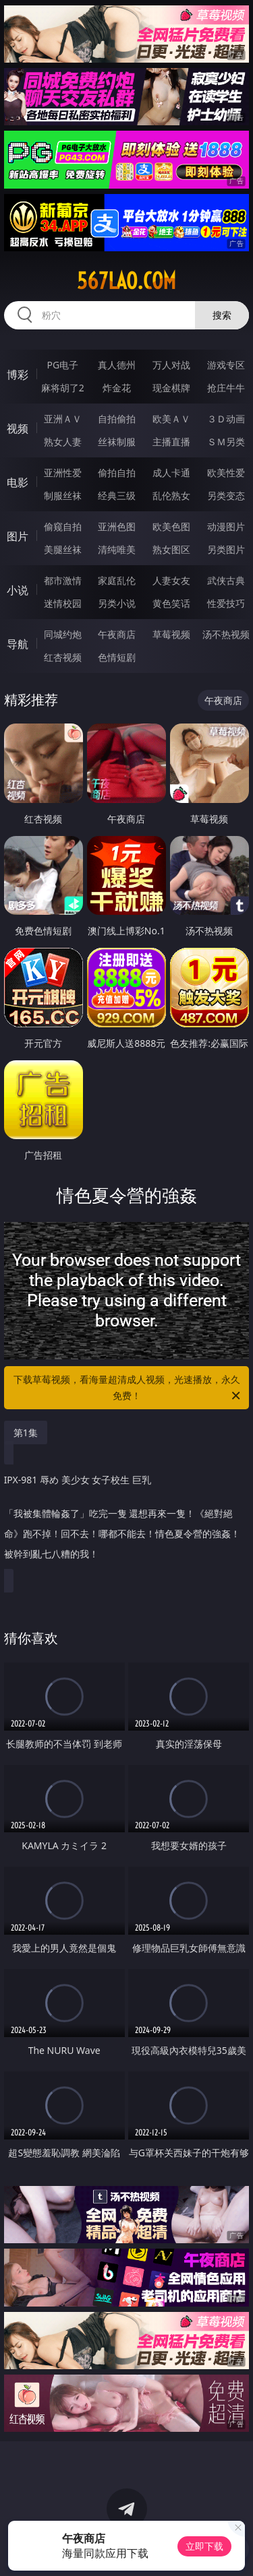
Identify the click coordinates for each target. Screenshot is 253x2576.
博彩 (17, 374)
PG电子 (62, 364)
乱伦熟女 (171, 495)
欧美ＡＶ (171, 418)
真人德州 (117, 364)
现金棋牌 (171, 387)
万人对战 (171, 364)
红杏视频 (63, 657)
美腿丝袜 (63, 549)
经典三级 (117, 495)
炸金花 (117, 387)
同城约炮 (63, 634)
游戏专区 (226, 364)
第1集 (25, 1432)
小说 (17, 590)
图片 (17, 536)
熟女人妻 (63, 441)
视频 (17, 428)
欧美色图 (171, 526)
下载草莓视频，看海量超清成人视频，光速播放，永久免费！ (128, 1388)
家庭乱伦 (117, 580)
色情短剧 (117, 657)
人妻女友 (171, 580)
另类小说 (117, 603)
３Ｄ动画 (226, 418)
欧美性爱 (226, 472)
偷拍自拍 (117, 472)
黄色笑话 (171, 603)
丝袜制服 (117, 441)
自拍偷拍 (117, 418)
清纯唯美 (117, 549)
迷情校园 (63, 603)
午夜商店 (117, 634)
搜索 (222, 315)
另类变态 (226, 495)
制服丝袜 (63, 495)
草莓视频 (171, 634)
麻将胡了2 (62, 387)
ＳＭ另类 (226, 441)
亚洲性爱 (63, 472)
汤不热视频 (226, 634)
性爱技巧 (226, 603)
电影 (17, 482)
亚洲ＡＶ (63, 418)
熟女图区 (171, 549)
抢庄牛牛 (226, 387)
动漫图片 (226, 526)
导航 (17, 644)
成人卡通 (171, 472)
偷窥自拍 (63, 526)
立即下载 (204, 2546)
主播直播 (171, 441)
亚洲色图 (117, 526)
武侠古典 (226, 580)
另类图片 (226, 549)
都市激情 (63, 580)
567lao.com (126, 280)
